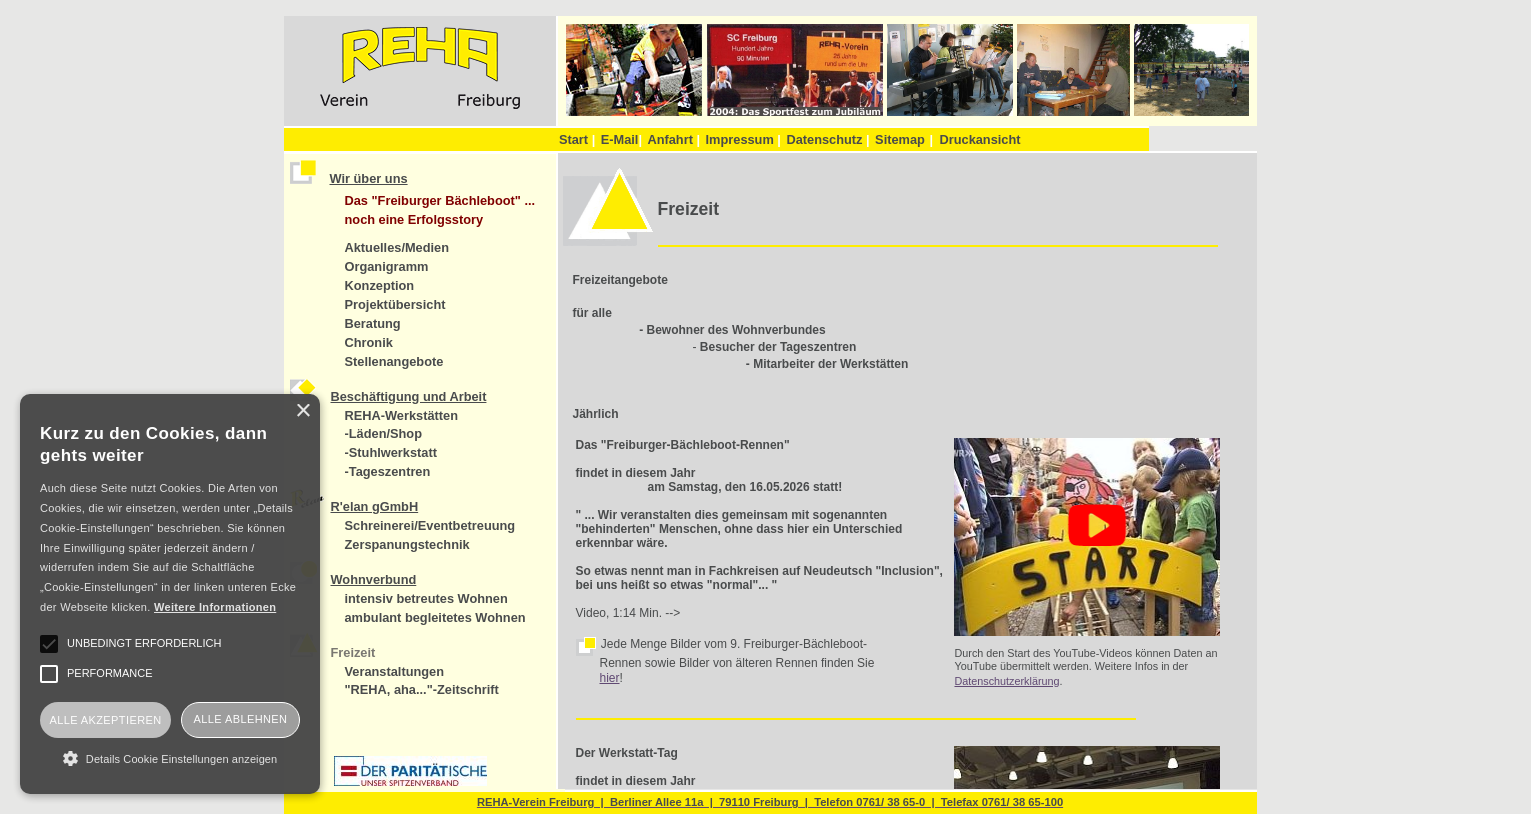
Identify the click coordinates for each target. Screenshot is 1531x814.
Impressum (743, 139)
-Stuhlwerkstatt (391, 452)
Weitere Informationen (215, 607)
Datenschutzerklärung (1006, 681)
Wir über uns (369, 178)
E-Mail (621, 139)
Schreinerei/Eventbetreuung (430, 525)
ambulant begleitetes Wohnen (435, 617)
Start (577, 139)
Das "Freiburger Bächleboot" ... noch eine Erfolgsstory (440, 210)
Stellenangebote (394, 361)
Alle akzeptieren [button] (105, 720)
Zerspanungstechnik (407, 544)
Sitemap (900, 139)
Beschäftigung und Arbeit (409, 396)
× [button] (302, 411)
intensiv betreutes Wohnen (426, 598)
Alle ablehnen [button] (241, 719)
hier (610, 678)
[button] (170, 758)
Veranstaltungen (395, 671)
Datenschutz (827, 139)
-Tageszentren (388, 471)
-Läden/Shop (384, 433)
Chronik (369, 342)
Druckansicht (979, 139)
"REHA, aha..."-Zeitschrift (422, 689)
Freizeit (353, 652)
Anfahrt (673, 139)
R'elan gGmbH (375, 506)
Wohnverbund (374, 579)
